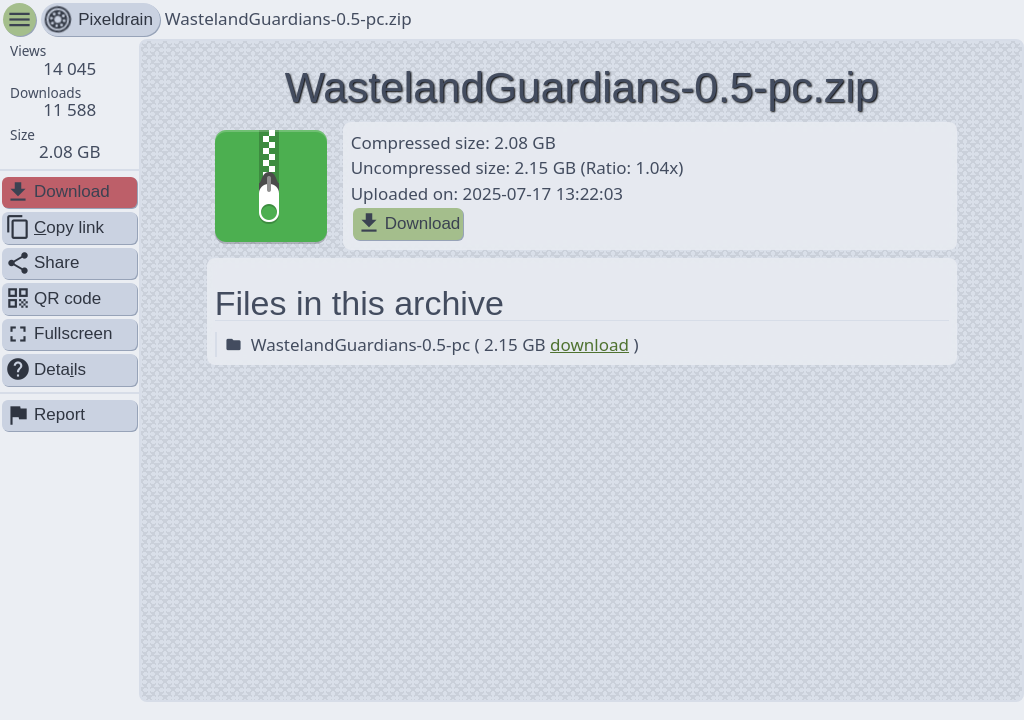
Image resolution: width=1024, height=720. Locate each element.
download (589, 344)
